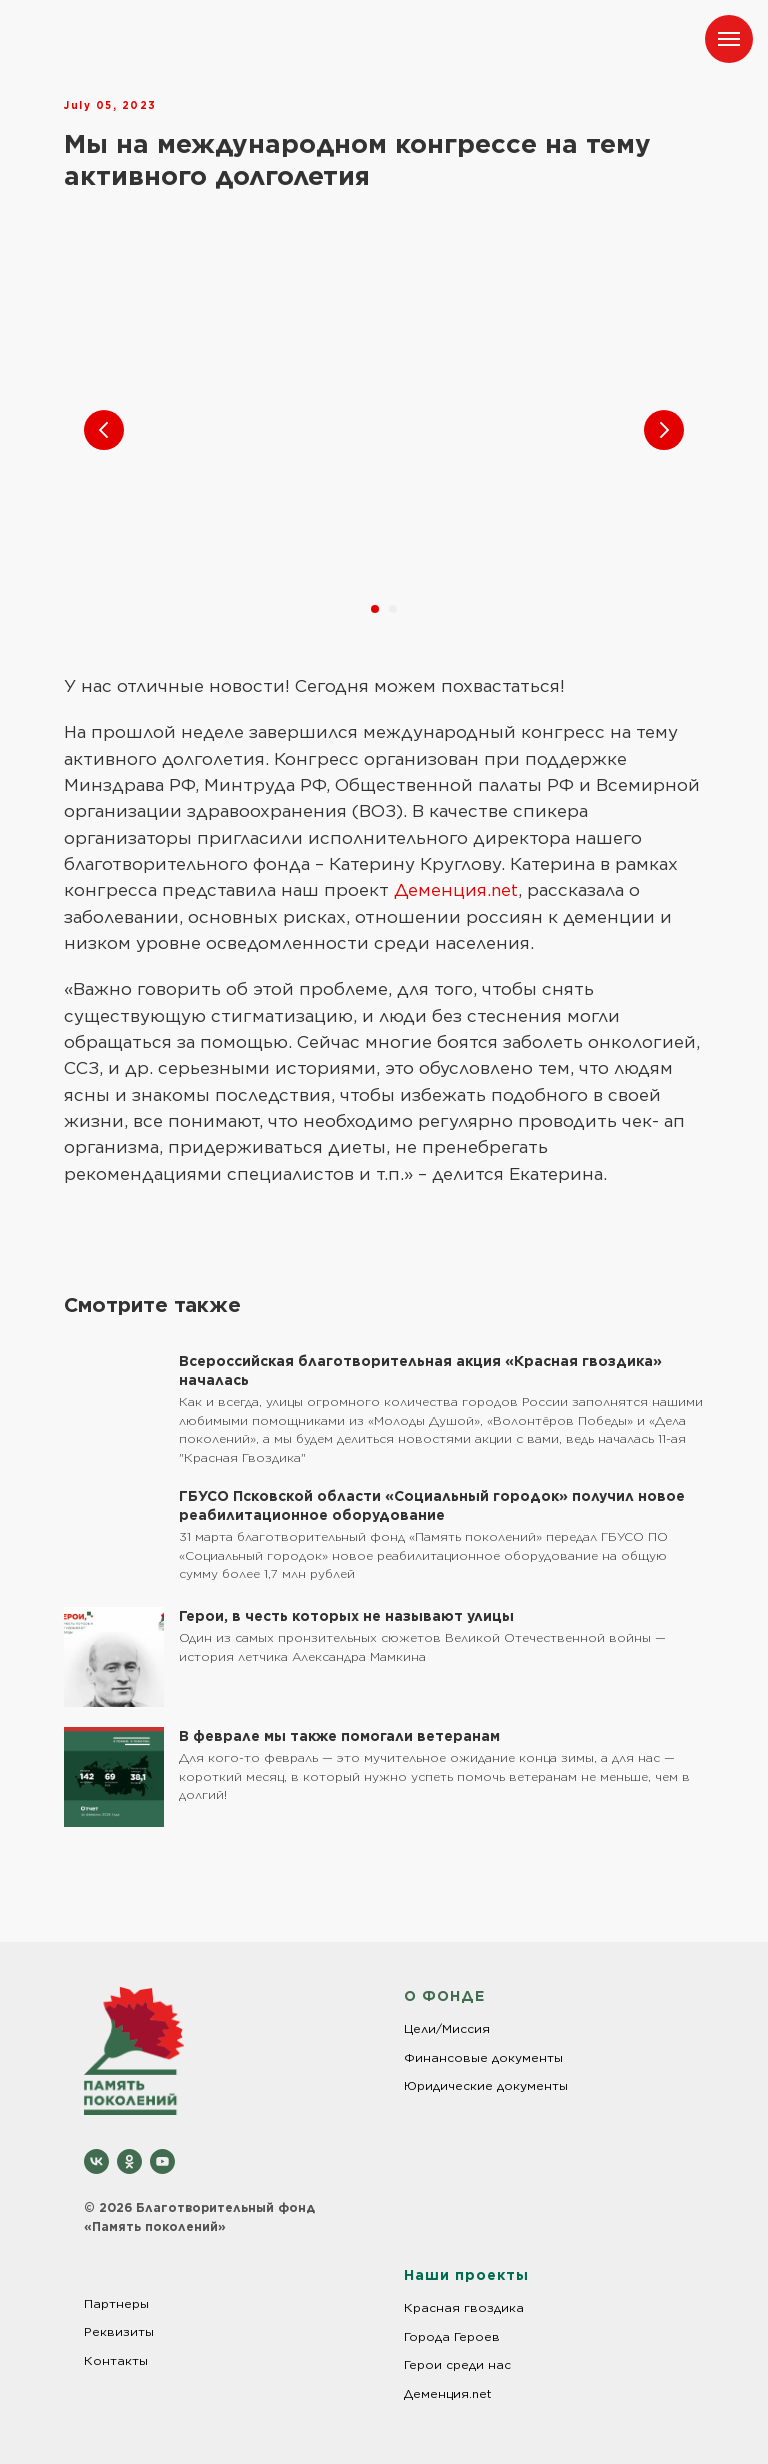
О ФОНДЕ (444, 1996)
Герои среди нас (457, 2364)
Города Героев (452, 2336)
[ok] (129, 2161)
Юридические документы (486, 2085)
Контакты (116, 2360)
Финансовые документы (483, 2057)
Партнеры (116, 2303)
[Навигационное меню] (729, 39)
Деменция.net (456, 890)
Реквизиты (119, 2331)
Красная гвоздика (464, 2307)
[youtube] (162, 2161)
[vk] (96, 2161)
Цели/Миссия (447, 2028)
